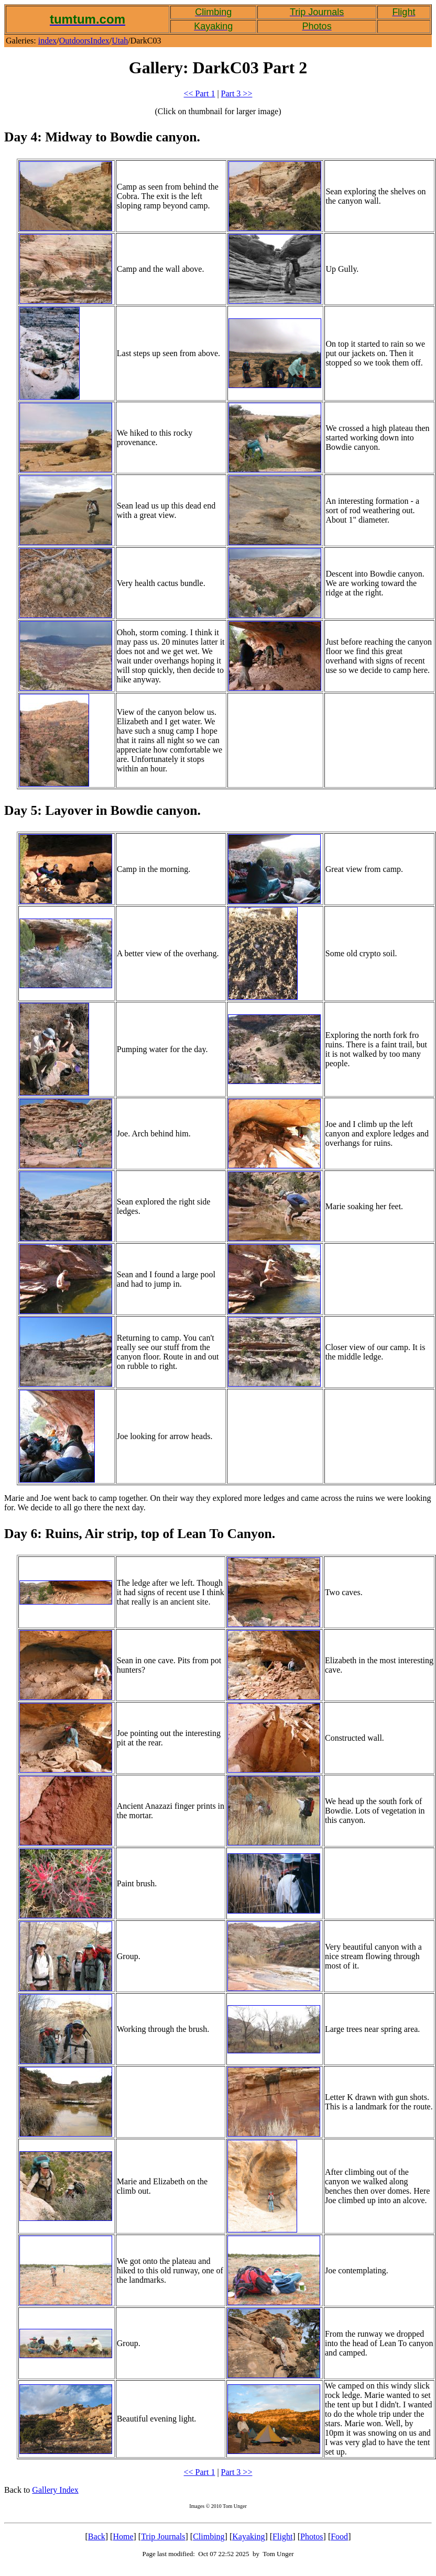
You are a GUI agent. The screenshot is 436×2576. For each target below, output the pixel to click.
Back (96, 2536)
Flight (282, 2536)
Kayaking (248, 2536)
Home (123, 2536)
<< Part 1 (199, 93)
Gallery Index (55, 2489)
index (47, 40)
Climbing (208, 2536)
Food (339, 2536)
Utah (120, 40)
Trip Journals (163, 2536)
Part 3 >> (237, 93)
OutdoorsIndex (84, 40)
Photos (311, 2536)
